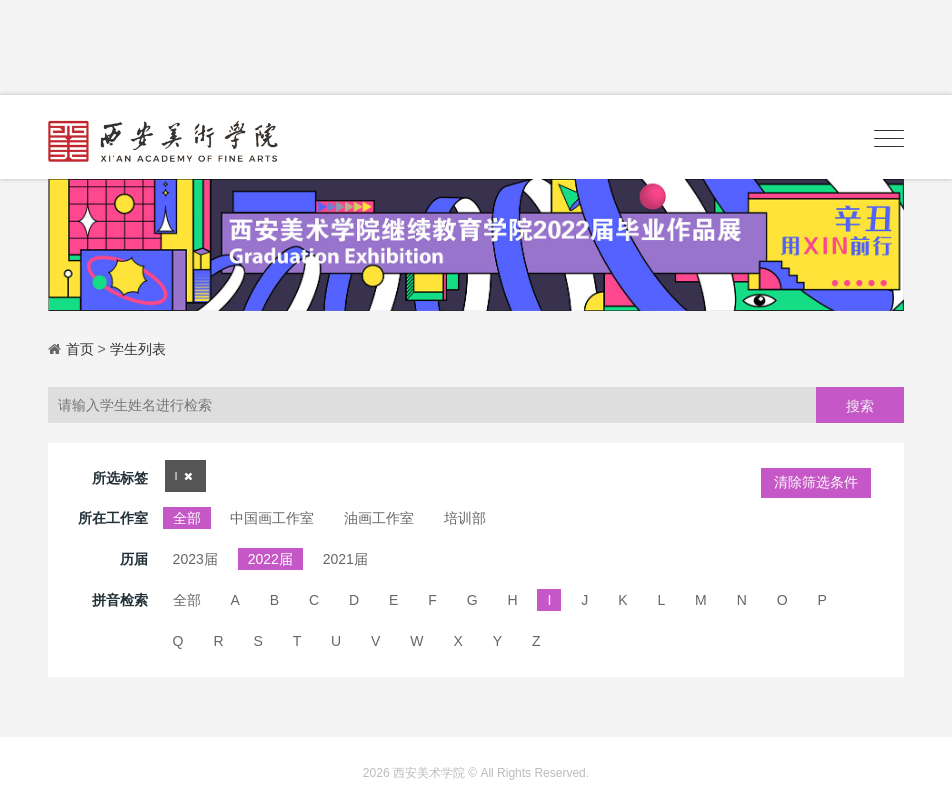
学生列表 (138, 349)
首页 (80, 349)
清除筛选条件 (816, 482)
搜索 (860, 406)
